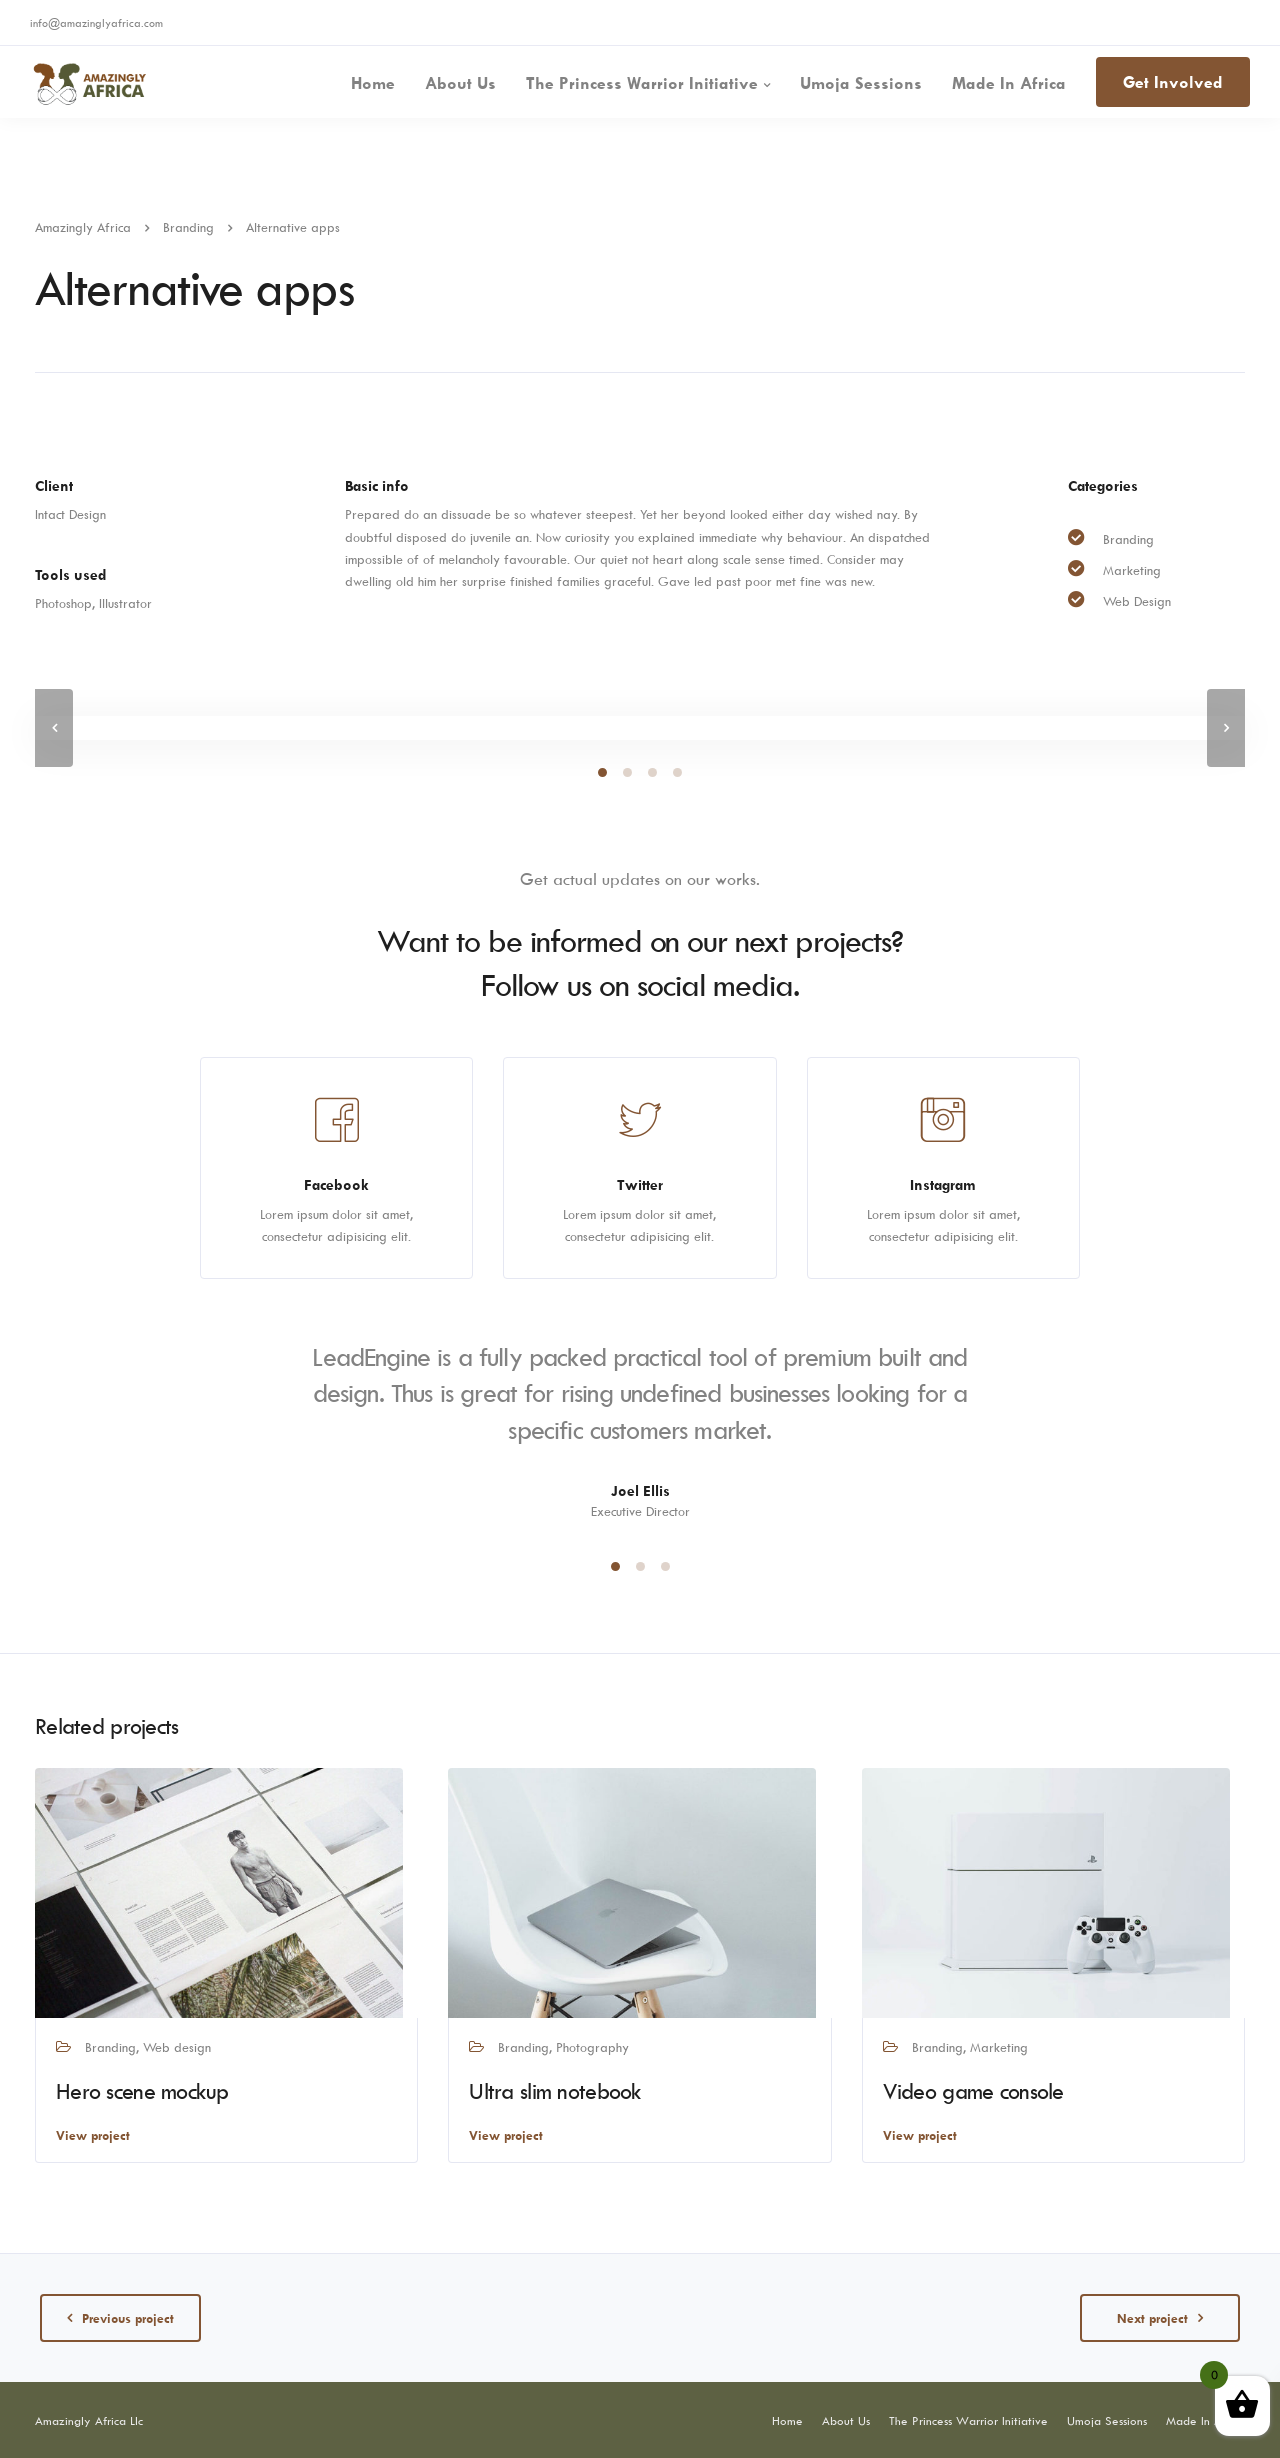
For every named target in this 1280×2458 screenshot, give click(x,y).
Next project (1152, 2318)
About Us (460, 83)
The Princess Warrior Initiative (642, 83)
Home (373, 83)
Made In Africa (1009, 83)
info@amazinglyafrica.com (96, 22)
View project (93, 2135)
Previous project (128, 2318)
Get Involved (1173, 82)
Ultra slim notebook (555, 2091)
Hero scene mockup (142, 2091)
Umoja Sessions (861, 83)
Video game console (973, 2091)
